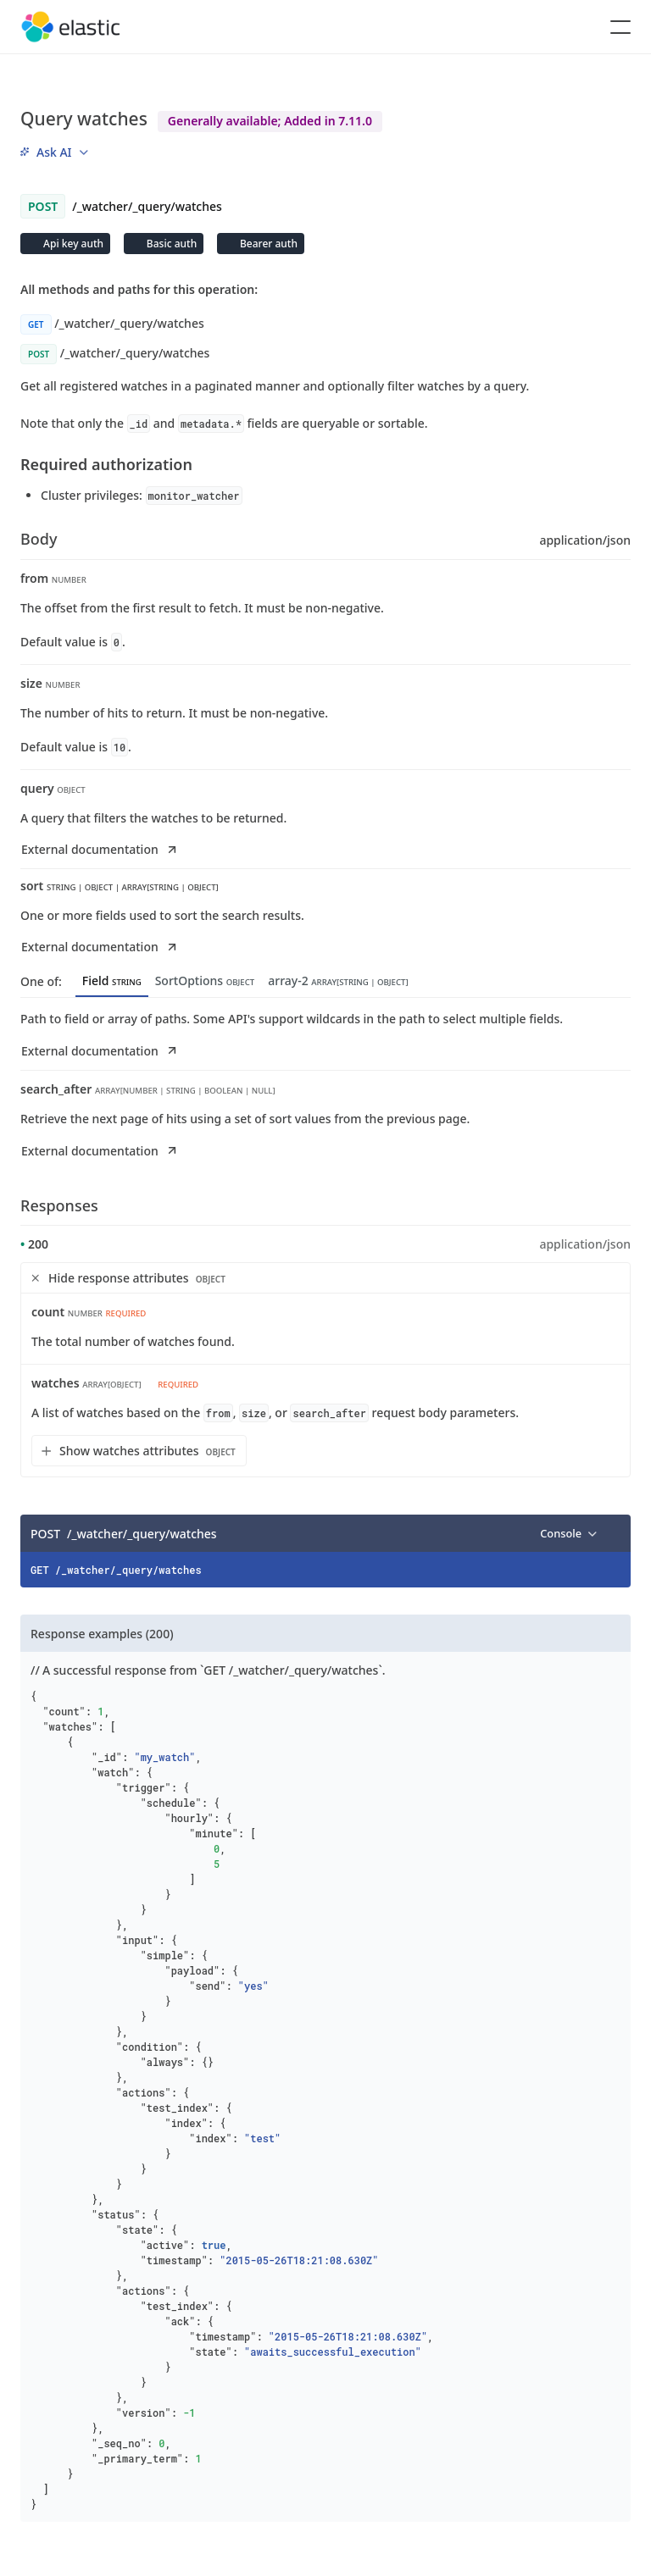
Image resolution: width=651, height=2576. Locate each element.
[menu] (54, 152)
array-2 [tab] (338, 980)
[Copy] (612, 1533)
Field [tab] (112, 980)
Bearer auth (267, 243)
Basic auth (170, 243)
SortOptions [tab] (205, 980)
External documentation (100, 849)
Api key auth (72, 243)
